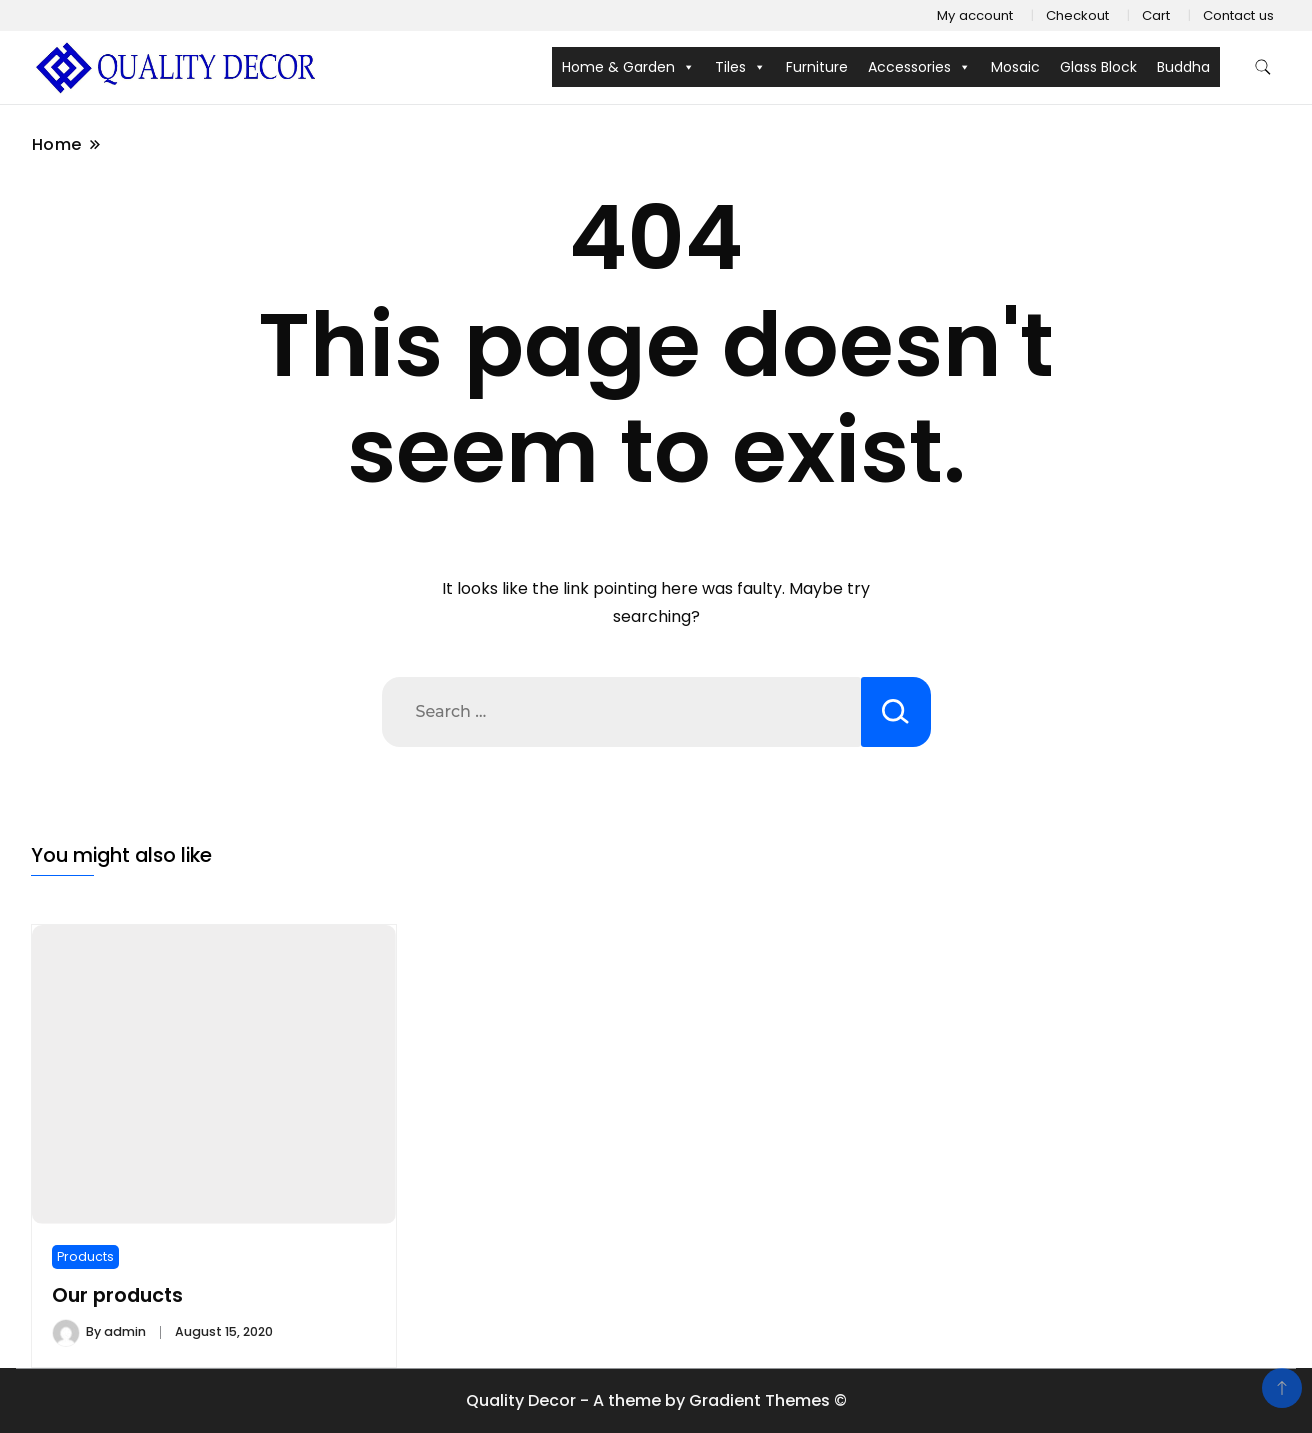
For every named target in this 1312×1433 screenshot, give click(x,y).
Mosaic (1015, 67)
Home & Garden (628, 67)
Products (85, 1256)
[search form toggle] (1263, 67)
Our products (117, 1295)
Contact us (1238, 15)
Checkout (1077, 15)
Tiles (740, 67)
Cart (1156, 15)
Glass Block (1098, 67)
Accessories (919, 67)
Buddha (1183, 67)
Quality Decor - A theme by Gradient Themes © (656, 1400)
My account (975, 15)
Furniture (817, 67)
